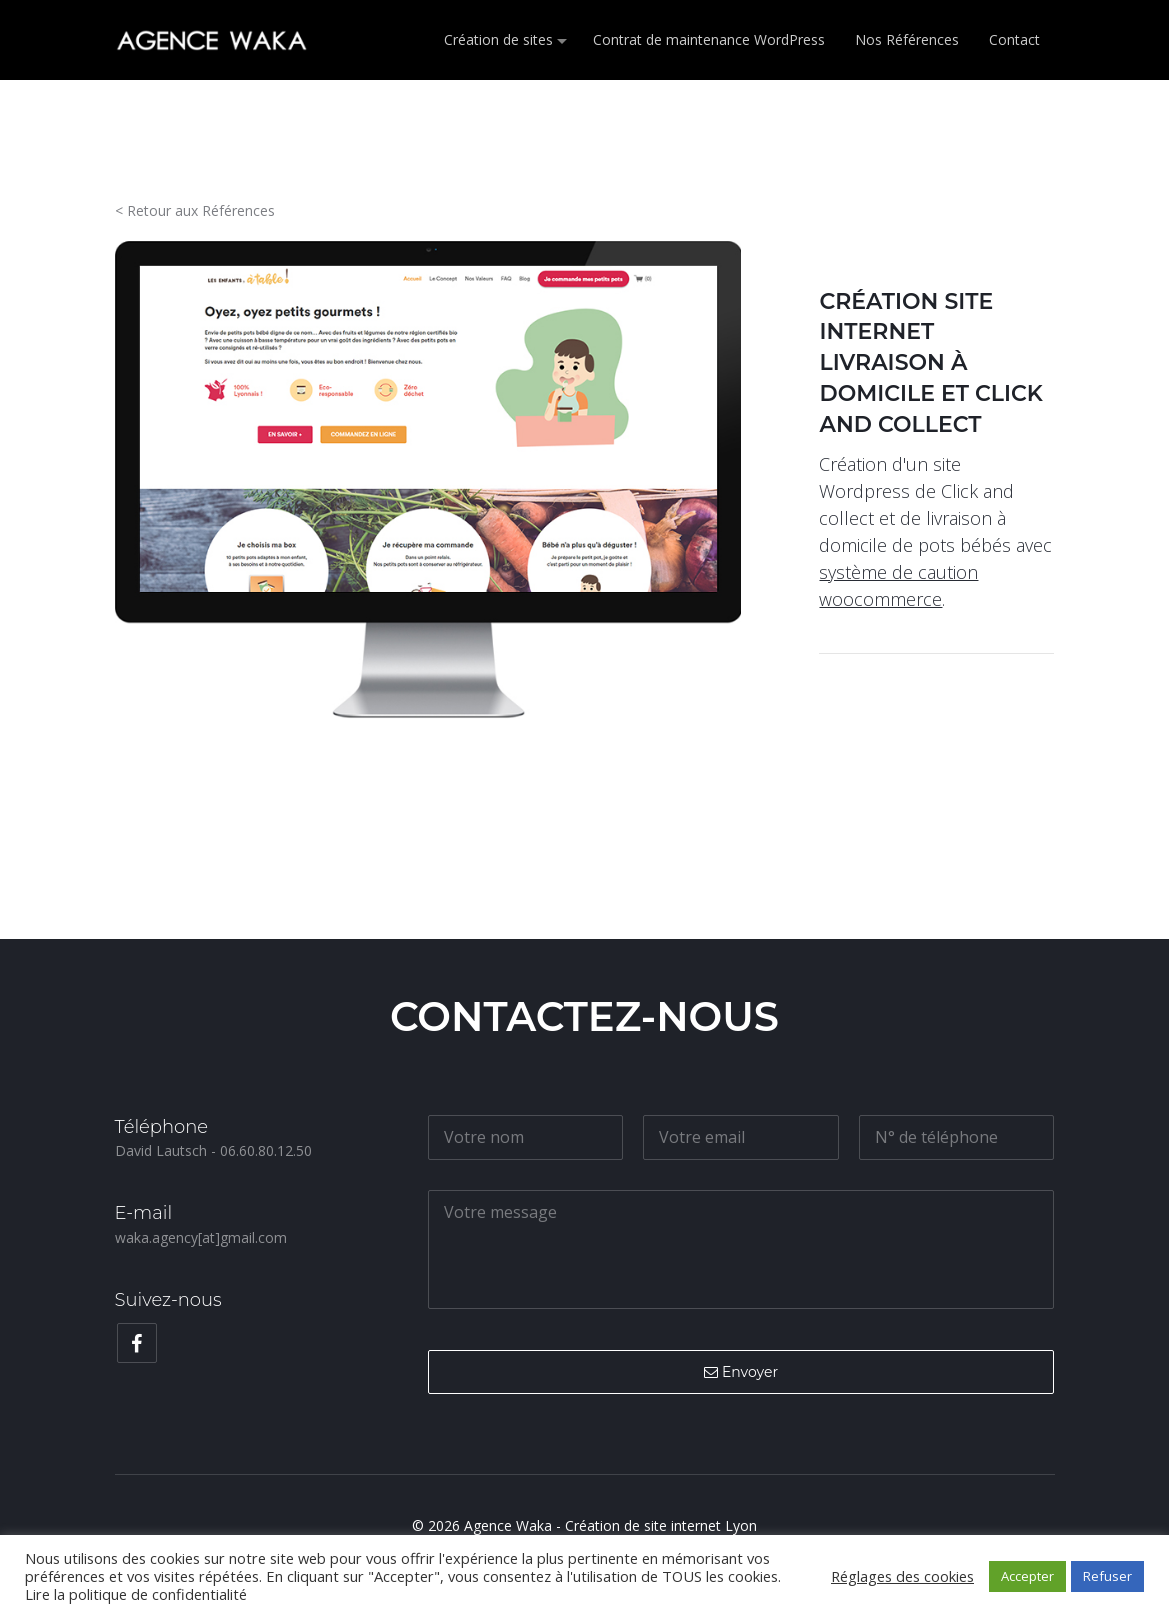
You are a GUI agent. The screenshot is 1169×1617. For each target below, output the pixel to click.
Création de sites (498, 39)
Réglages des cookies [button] (902, 1576)
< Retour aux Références (195, 210)
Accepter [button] (1027, 1576)
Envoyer (741, 1372)
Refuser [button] (1107, 1576)
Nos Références (907, 39)
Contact (1014, 39)
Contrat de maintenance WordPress (709, 39)
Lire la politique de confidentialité (136, 1594)
